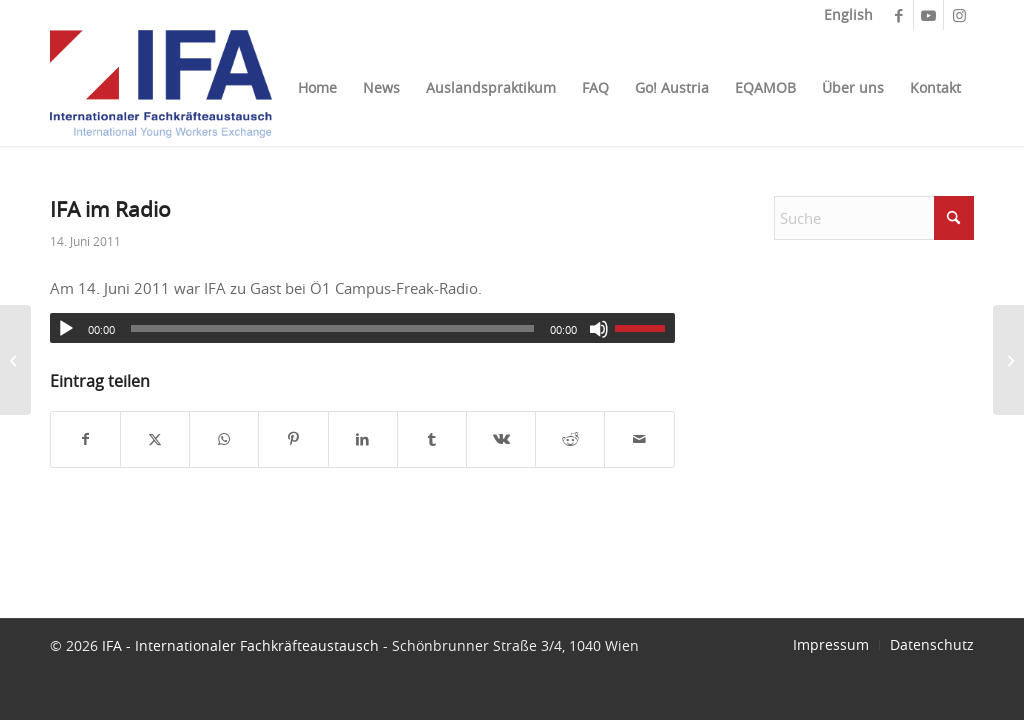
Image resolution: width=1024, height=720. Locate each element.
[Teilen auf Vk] (501, 439)
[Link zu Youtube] (928, 15)
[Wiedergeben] (66, 329)
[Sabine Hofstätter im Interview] (15, 360)
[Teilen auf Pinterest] (293, 439)
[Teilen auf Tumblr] (432, 439)
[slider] (332, 328)
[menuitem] (843, 15)
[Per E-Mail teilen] (639, 439)
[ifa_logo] (161, 88)
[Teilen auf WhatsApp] (224, 439)
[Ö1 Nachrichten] (1008, 360)
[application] (362, 328)
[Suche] (874, 218)
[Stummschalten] (599, 329)
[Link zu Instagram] (959, 15)
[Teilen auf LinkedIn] (363, 439)
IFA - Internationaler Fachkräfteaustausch (240, 645)
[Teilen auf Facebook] (85, 439)
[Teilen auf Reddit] (570, 439)
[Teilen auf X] (155, 439)
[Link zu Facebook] (898, 15)
